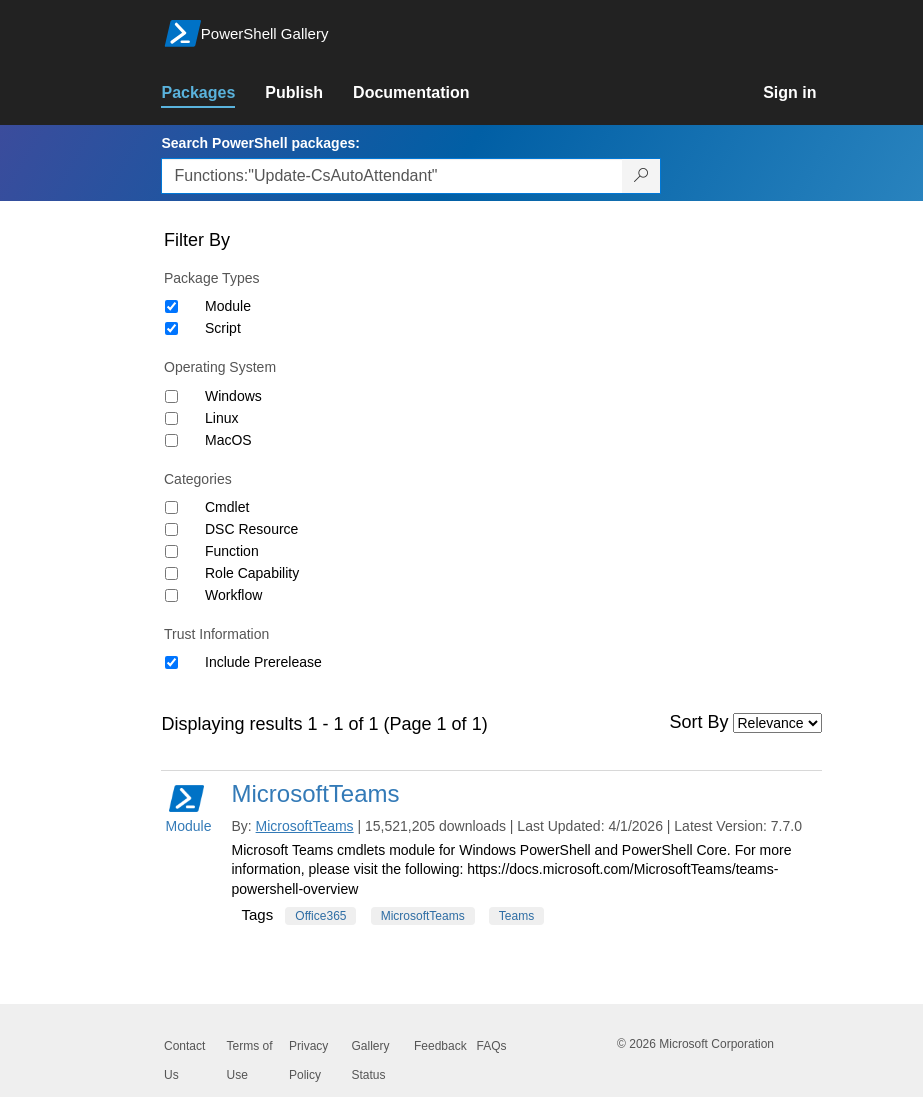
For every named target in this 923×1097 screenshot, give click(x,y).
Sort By (699, 722)
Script (223, 328)
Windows (233, 396)
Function (232, 551)
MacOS (228, 440)
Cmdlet (227, 507)
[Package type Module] (171, 306)
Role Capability (252, 573)
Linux (221, 418)
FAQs (492, 1046)
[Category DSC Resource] (171, 529)
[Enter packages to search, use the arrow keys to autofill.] (392, 176)
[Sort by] (777, 723)
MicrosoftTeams (315, 793)
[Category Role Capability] (171, 573)
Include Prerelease (263, 662)
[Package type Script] (171, 328)
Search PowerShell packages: (260, 143)
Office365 (320, 916)
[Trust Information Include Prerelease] (171, 662)
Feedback (440, 1046)
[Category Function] (171, 551)
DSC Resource (251, 529)
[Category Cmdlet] (171, 507)
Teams (516, 916)
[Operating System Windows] (171, 396)
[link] (213, 93)
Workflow (233, 595)
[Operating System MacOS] (171, 440)
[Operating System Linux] (171, 418)
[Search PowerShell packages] (641, 176)
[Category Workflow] (171, 595)
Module (228, 306)
